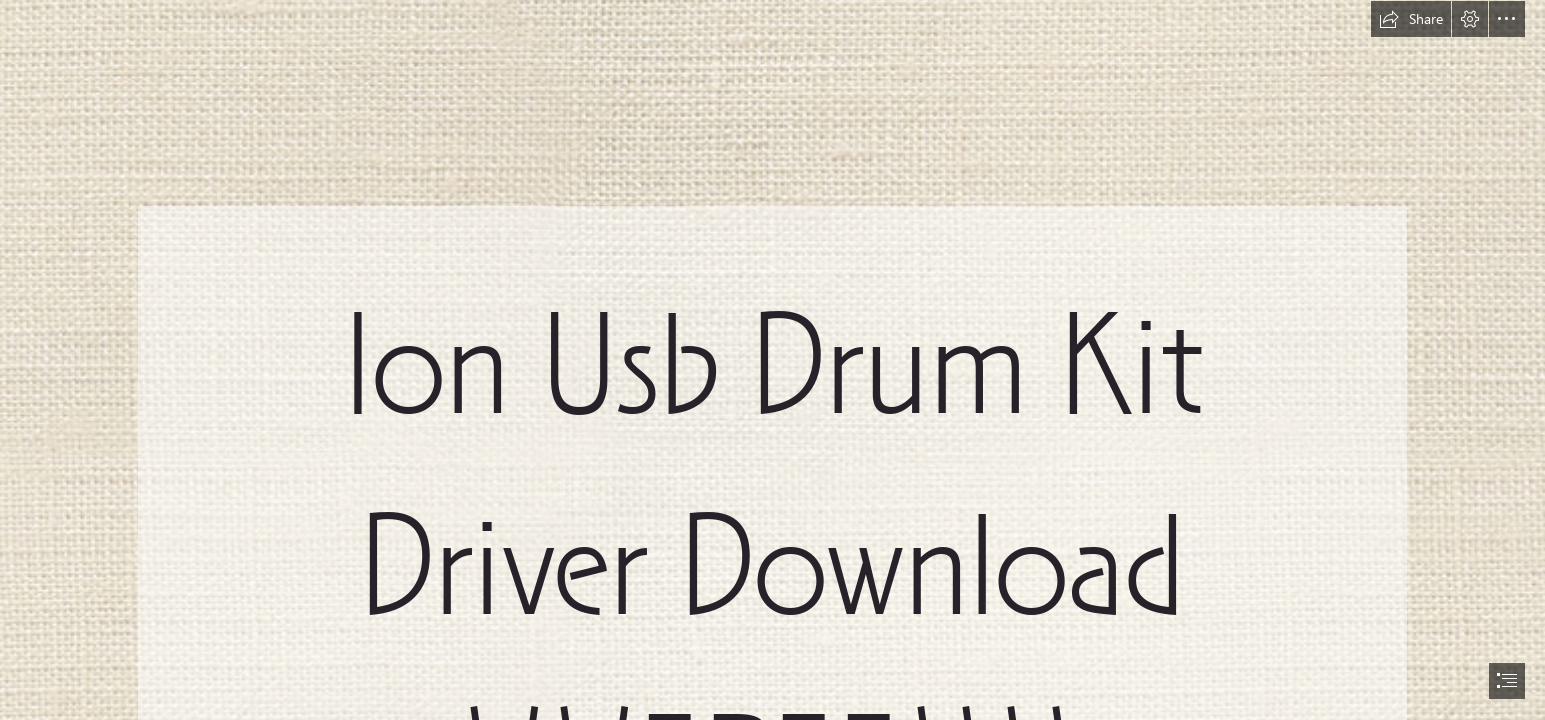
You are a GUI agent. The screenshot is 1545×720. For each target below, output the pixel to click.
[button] (1411, 19)
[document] (772, 360)
